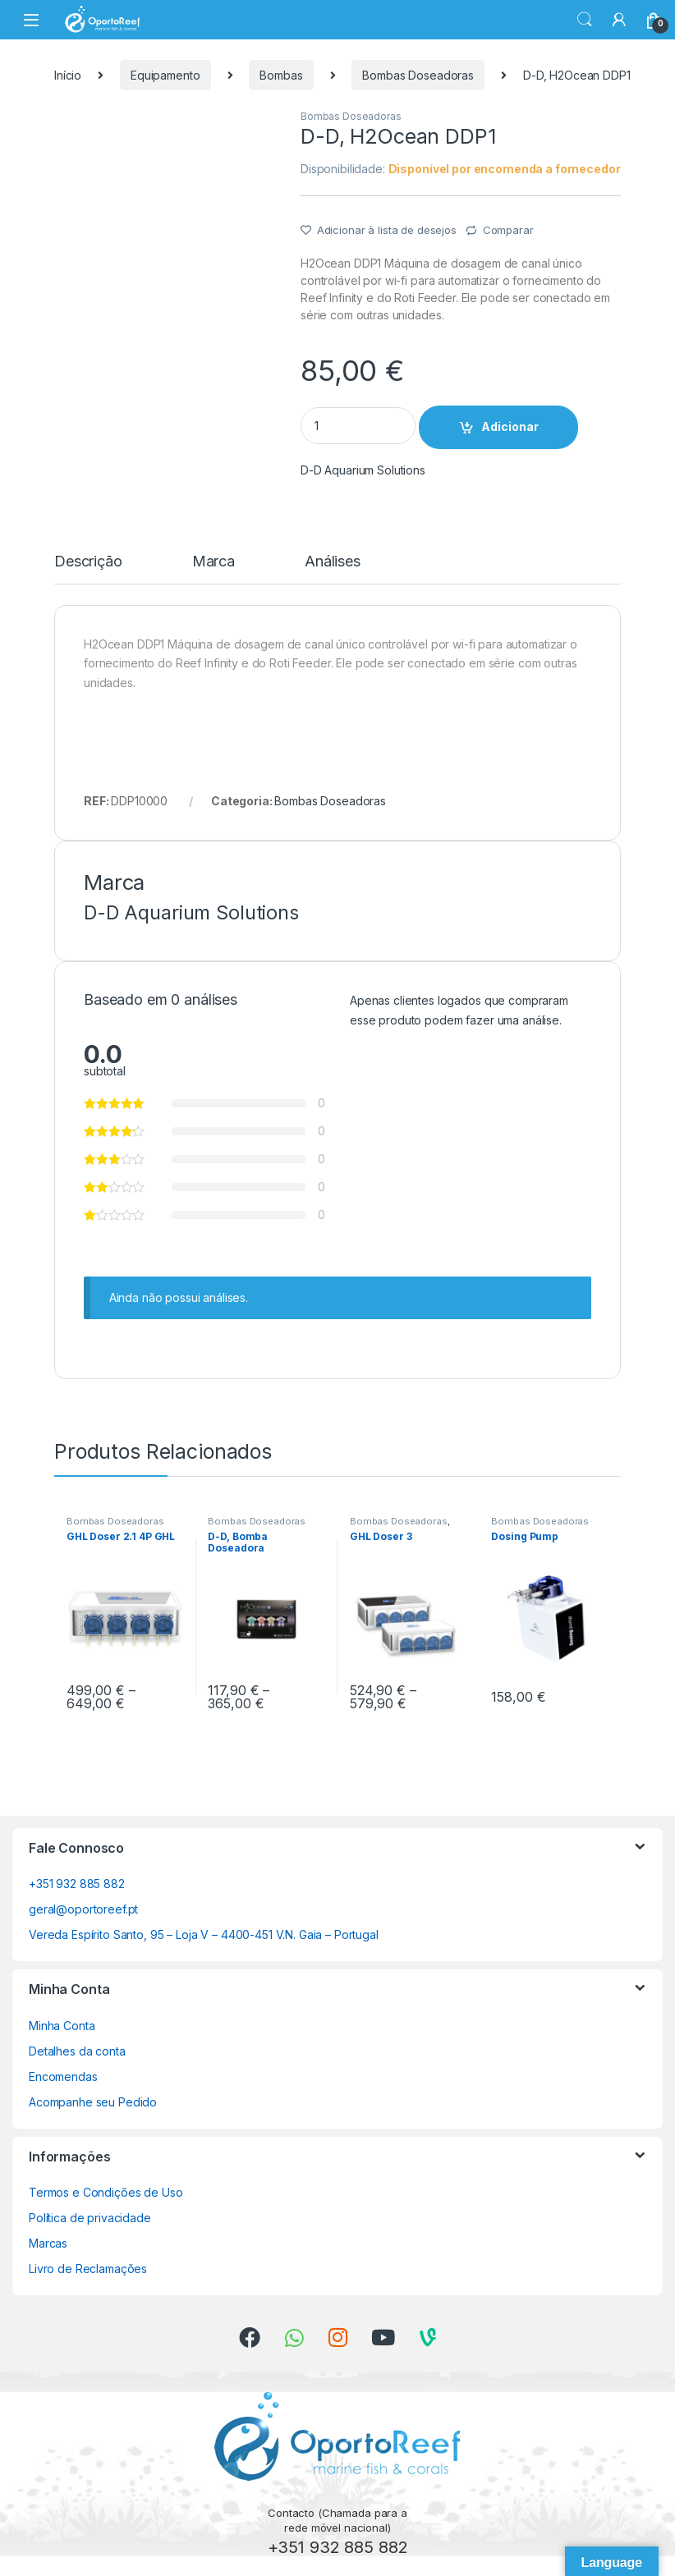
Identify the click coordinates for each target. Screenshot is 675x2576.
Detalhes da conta (77, 2051)
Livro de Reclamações (88, 2269)
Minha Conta (61, 2026)
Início (67, 75)
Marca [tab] (213, 562)
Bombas (280, 75)
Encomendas (63, 2076)
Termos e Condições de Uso (106, 2192)
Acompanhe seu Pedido (93, 2102)
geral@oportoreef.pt (83, 1909)
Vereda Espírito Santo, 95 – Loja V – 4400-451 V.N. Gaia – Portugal (204, 1934)
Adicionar (510, 426)
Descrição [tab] (88, 562)
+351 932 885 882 (77, 1884)
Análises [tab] (332, 562)
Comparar (508, 229)
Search (585, 20)
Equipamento (165, 75)
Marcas (48, 2243)
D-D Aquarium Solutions (363, 470)
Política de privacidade (90, 2218)
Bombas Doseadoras (418, 75)
